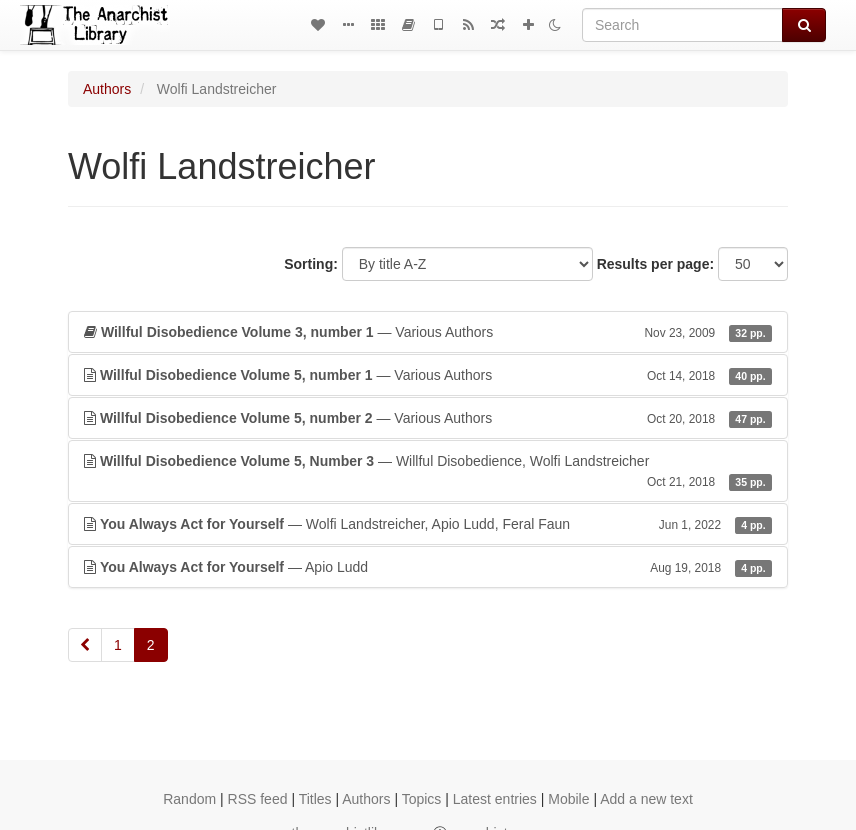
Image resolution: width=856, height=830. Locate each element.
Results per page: (655, 264)
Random (189, 799)
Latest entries (495, 799)
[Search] (682, 25)
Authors (107, 89)
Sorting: (311, 264)
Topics (422, 799)
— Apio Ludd (428, 567)
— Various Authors (428, 332)
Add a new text (646, 799)
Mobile (568, 799)
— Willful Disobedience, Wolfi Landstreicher (428, 472)
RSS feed (258, 799)
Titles (315, 799)
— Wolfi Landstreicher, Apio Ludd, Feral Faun (428, 524)
